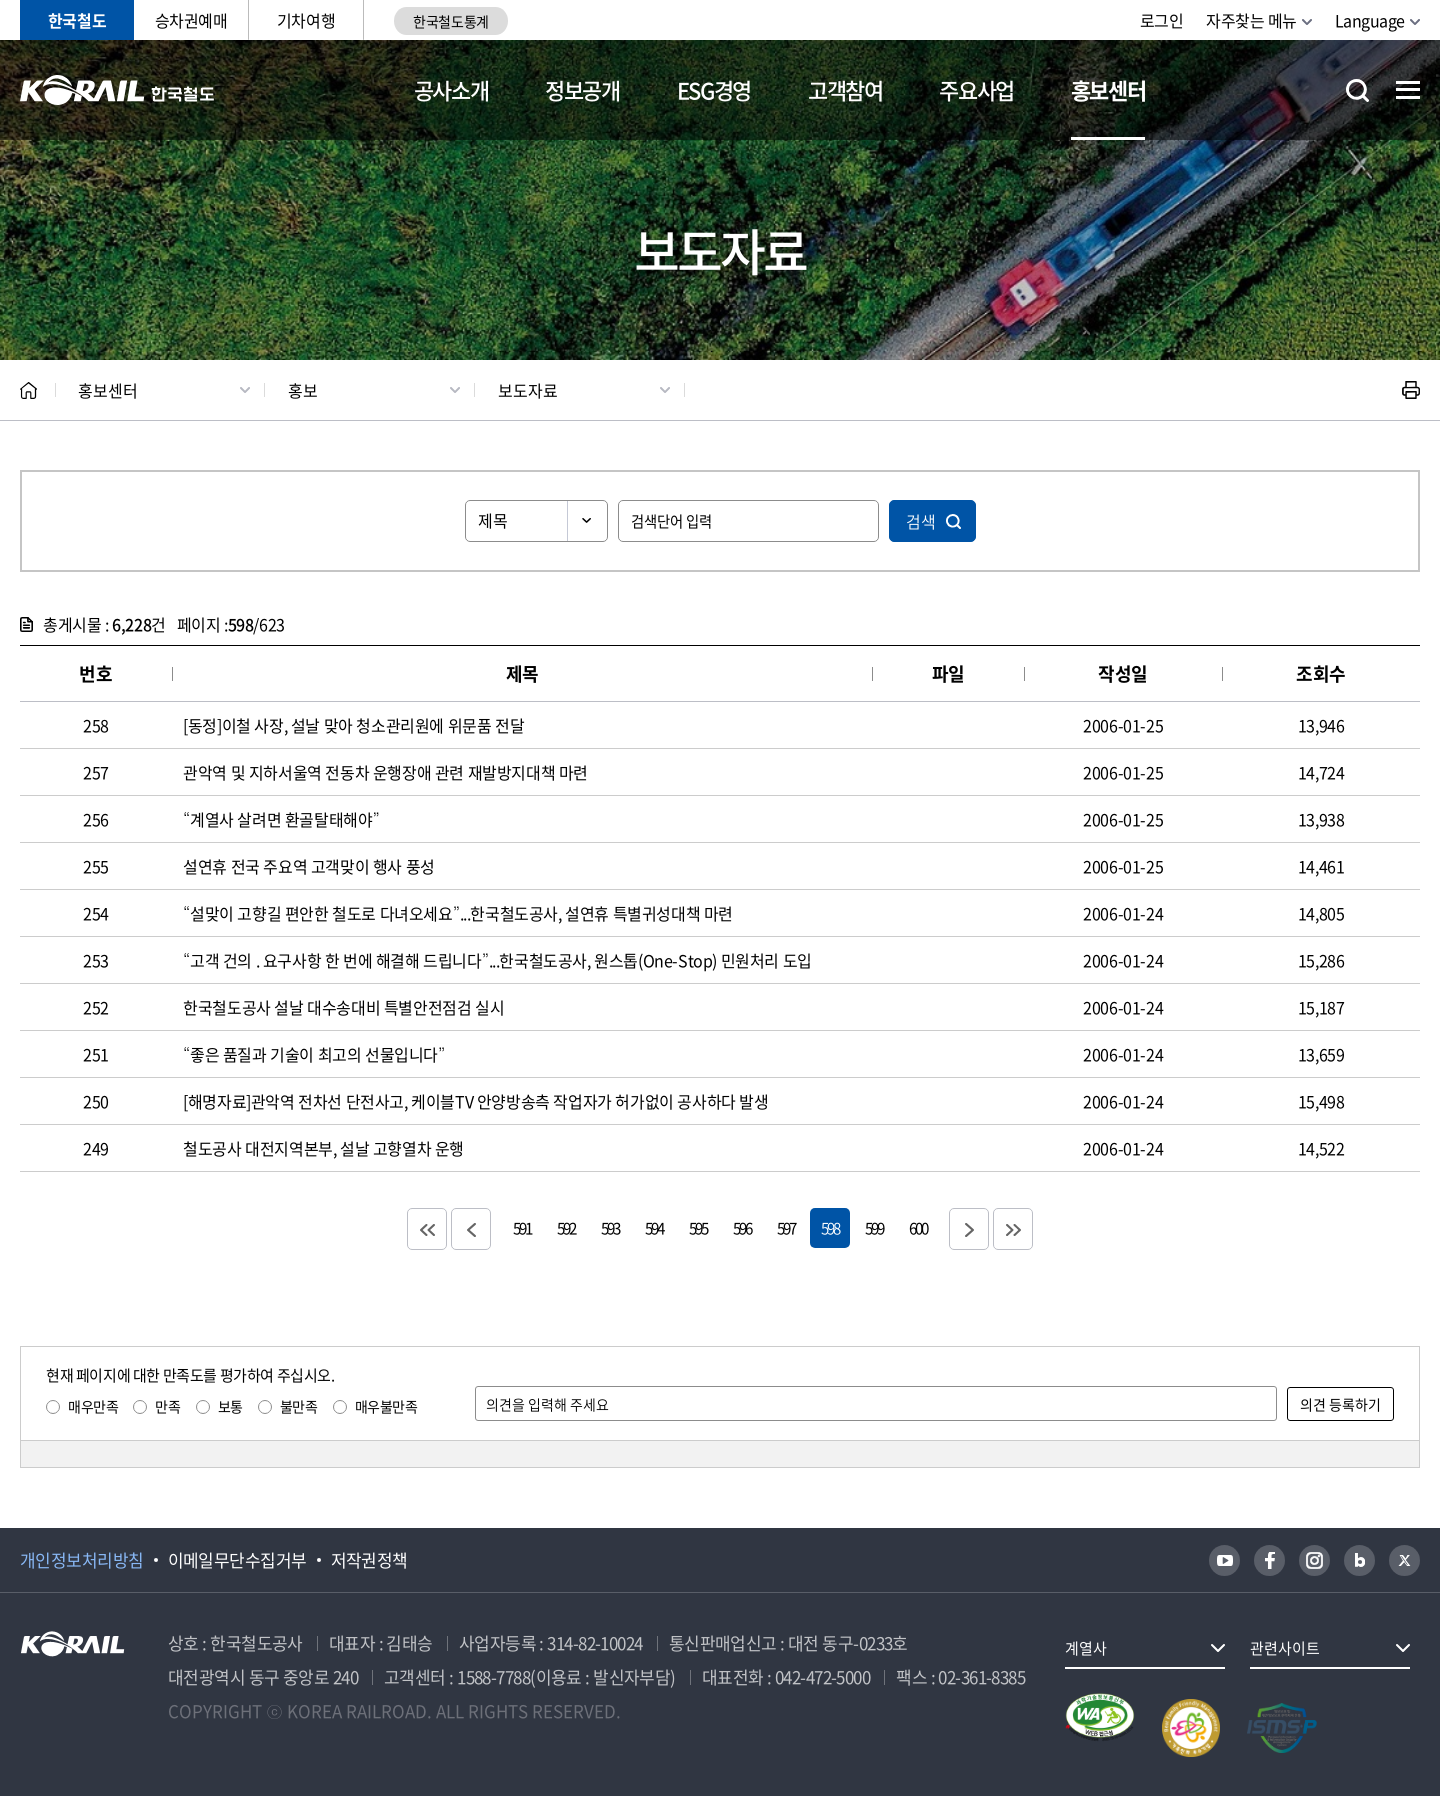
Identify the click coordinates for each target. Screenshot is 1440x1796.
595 (698, 1227)
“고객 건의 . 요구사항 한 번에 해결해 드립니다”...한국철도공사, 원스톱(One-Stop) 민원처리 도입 (497, 960)
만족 (167, 1406)
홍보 (303, 390)
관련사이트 (1285, 1648)
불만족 (299, 1406)
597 (786, 1227)
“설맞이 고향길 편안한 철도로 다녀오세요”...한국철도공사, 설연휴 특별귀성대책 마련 (458, 913)
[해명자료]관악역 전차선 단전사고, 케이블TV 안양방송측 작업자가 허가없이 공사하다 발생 (475, 1101)
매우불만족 (386, 1406)
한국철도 (77, 20)
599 (874, 1227)
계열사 (1086, 1648)
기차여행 (306, 20)
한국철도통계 (450, 21)
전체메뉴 (1408, 90)
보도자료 (528, 390)
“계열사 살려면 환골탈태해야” (281, 819)
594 (654, 1227)
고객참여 (845, 89)
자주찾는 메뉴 (1251, 20)
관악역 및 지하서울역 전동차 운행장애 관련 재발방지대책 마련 (385, 772)
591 (522, 1227)
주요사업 (976, 89)
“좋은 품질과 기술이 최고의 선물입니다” (314, 1054)
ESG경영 (714, 89)
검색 (921, 521)
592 (566, 1227)
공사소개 (451, 89)
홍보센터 (1108, 89)
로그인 (1162, 20)
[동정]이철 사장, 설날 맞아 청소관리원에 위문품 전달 (353, 725)
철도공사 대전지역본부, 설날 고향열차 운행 (323, 1148)
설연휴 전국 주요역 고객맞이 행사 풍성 (309, 866)
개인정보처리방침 (82, 1560)
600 (918, 1227)
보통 (230, 1406)
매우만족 (93, 1406)
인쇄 (1411, 390)
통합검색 (1357, 90)
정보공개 (582, 89)
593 (610, 1227)
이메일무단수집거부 (237, 1560)
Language (1370, 20)
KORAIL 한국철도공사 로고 (117, 90)
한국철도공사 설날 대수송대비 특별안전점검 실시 (343, 1007)
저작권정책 (369, 1560)
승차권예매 (191, 20)
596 (742, 1227)
